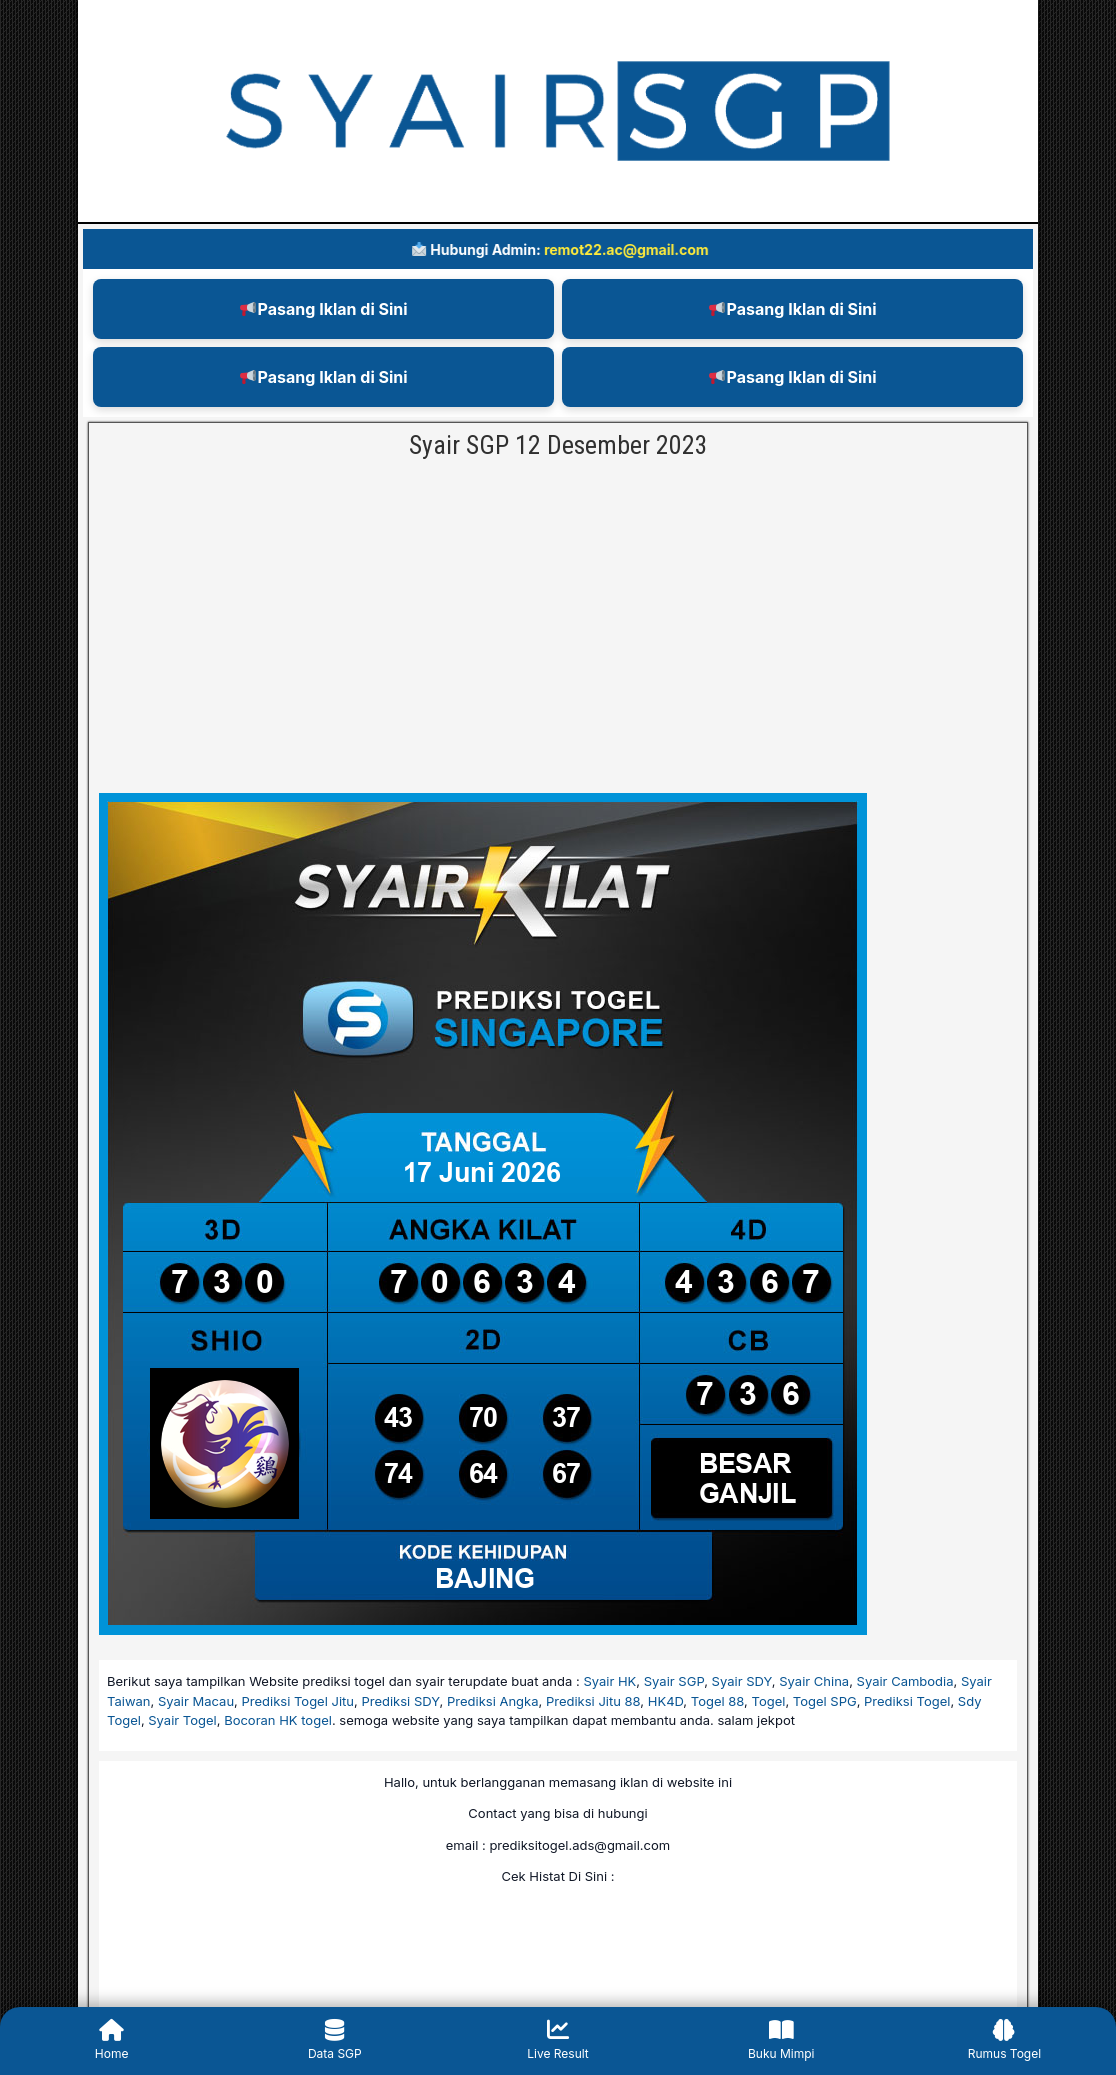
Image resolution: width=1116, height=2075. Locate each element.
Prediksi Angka (493, 1701)
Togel (769, 1701)
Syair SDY (742, 1681)
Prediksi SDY (400, 1701)
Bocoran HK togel (278, 1720)
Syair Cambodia (905, 1681)
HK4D (666, 1701)
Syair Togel (182, 1720)
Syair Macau (196, 1701)
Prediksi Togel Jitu (298, 1701)
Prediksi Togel (907, 1701)
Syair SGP (674, 1681)
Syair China (814, 1681)
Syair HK (609, 1681)
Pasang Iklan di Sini (323, 309)
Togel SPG (825, 1701)
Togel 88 (717, 1701)
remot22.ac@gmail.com (636, 249)
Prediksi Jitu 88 (593, 1701)
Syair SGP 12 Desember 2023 (558, 445)
